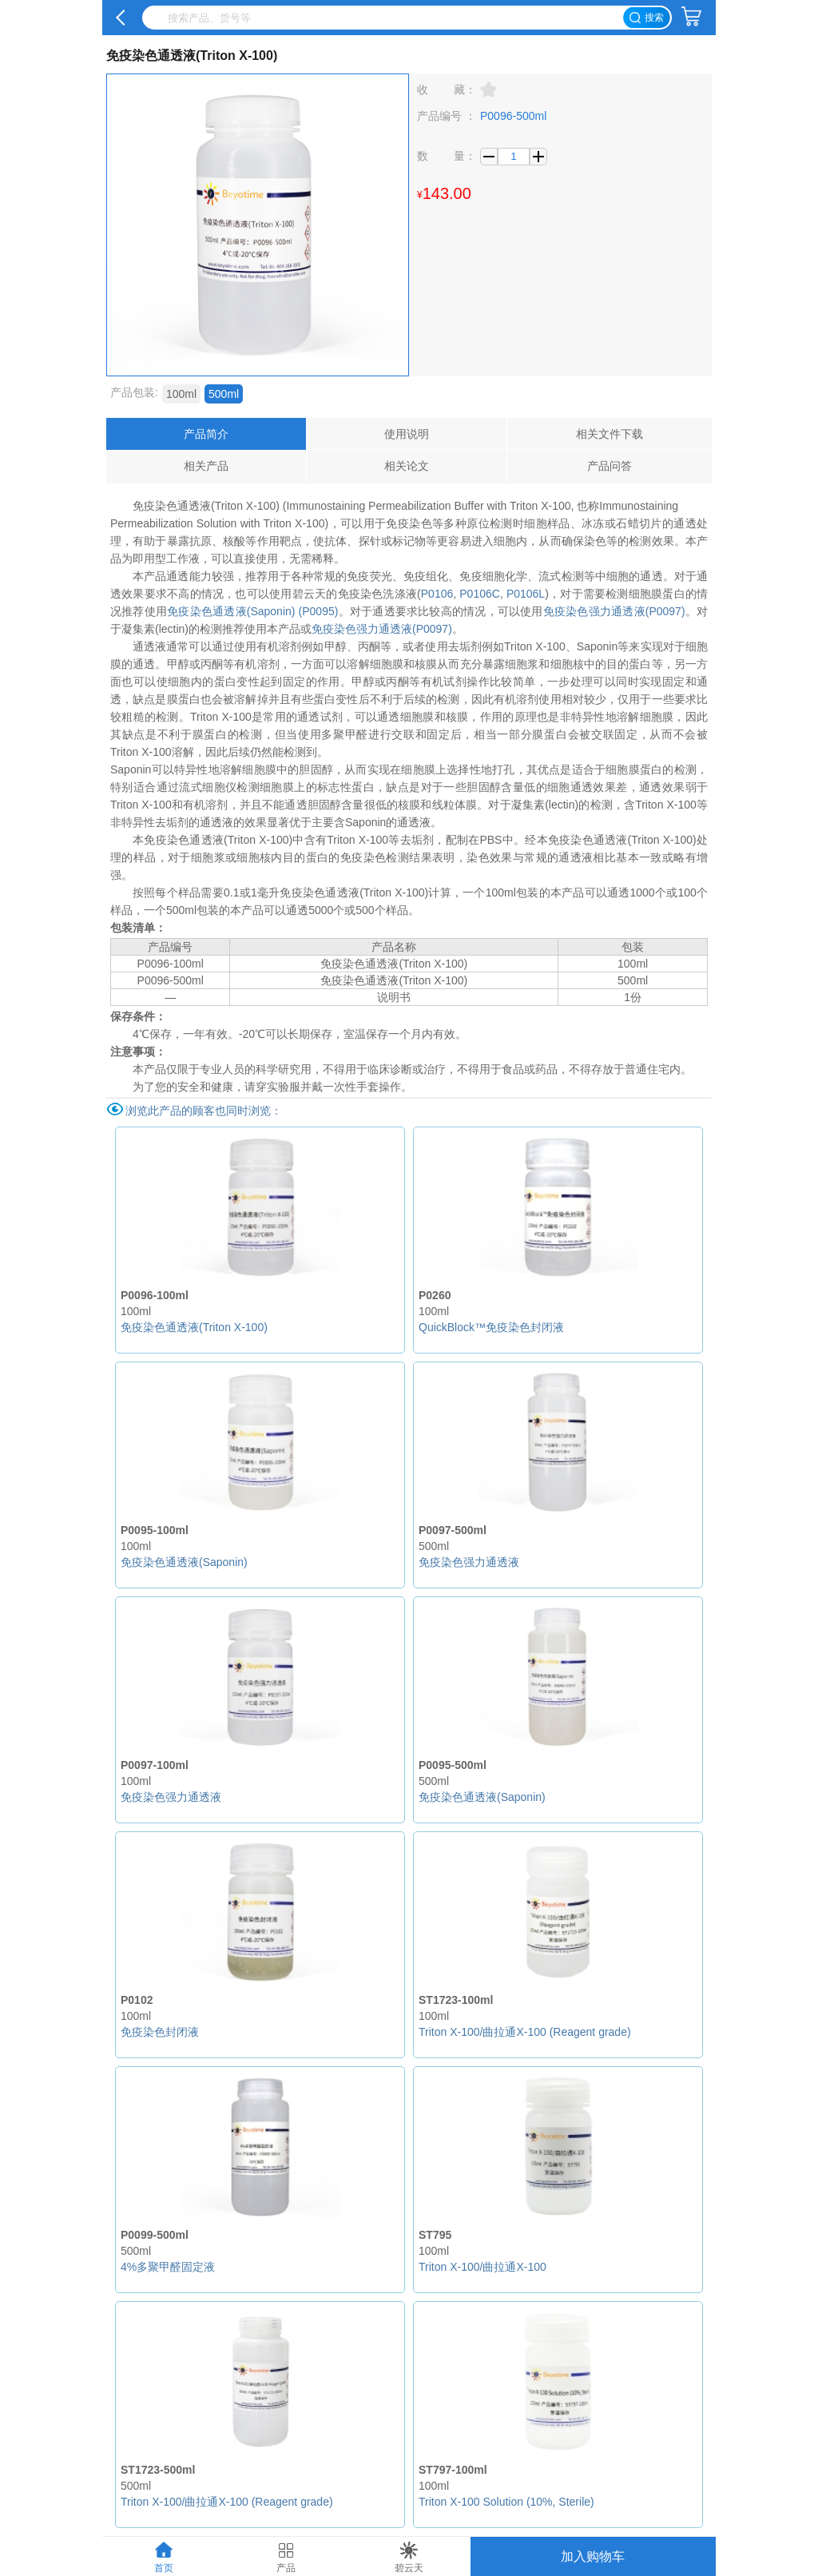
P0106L (525, 593)
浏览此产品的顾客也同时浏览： (203, 1110)
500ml (223, 394)
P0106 (437, 593)
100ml (181, 394)
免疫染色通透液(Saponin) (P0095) (252, 611)
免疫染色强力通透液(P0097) (614, 611)
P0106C (479, 593)
